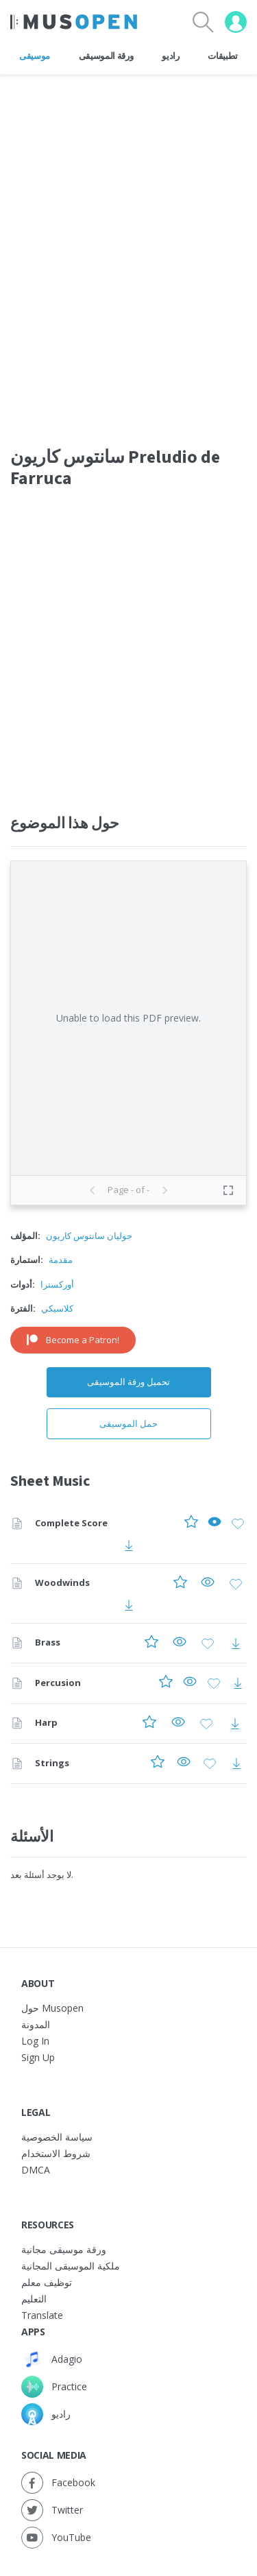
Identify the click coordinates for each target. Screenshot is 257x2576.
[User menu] (236, 22)
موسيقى (34, 55)
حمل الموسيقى (128, 1423)
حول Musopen (52, 2007)
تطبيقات (223, 55)
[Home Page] (73, 21)
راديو (170, 55)
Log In (35, 2040)
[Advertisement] (128, 646)
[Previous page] (92, 1190)
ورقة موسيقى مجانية (63, 2249)
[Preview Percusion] (190, 1683)
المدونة (35, 2024)
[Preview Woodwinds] (208, 1583)
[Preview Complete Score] (214, 1524)
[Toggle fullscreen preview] (228, 1190)
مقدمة (61, 1259)
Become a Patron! (73, 1340)
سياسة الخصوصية (57, 2136)
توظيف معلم (46, 2282)
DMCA (35, 2169)
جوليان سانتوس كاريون (89, 1235)
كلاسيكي (57, 1308)
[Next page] (164, 1190)
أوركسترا (57, 1284)
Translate (42, 2315)
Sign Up (38, 2057)
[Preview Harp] (178, 1723)
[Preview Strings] (184, 1764)
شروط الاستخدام (55, 2153)
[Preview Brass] (179, 1643)
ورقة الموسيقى (106, 55)
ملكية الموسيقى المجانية (70, 2265)
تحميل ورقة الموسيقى (128, 1381)
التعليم (34, 2298)
